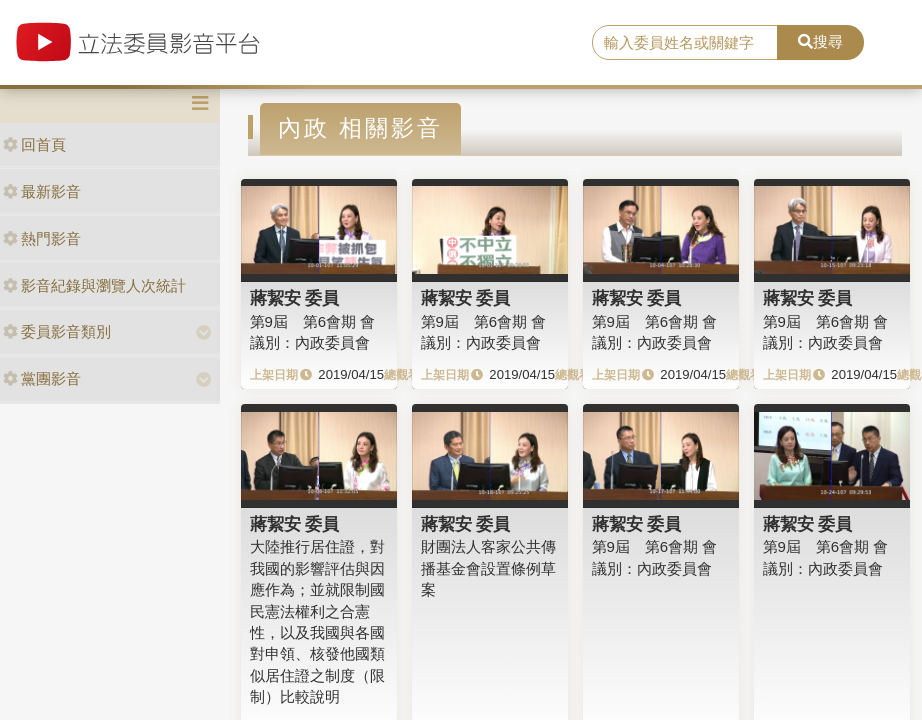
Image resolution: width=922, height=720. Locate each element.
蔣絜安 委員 (295, 298)
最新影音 (42, 191)
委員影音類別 (57, 331)
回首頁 (34, 144)
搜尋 (820, 41)
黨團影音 (42, 378)
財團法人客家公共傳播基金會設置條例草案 (488, 568)
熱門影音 (42, 238)
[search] (685, 43)
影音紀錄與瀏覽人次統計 (94, 285)
